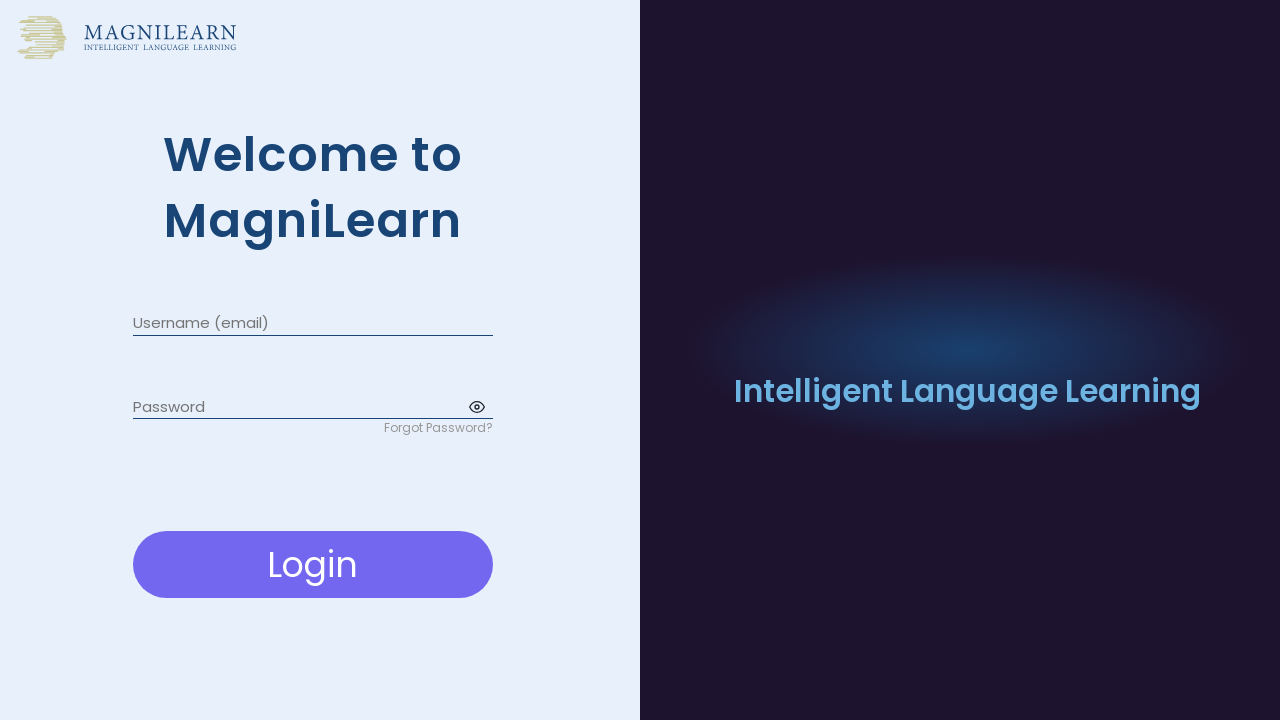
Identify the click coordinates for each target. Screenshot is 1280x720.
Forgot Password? (438, 427)
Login (312, 564)
